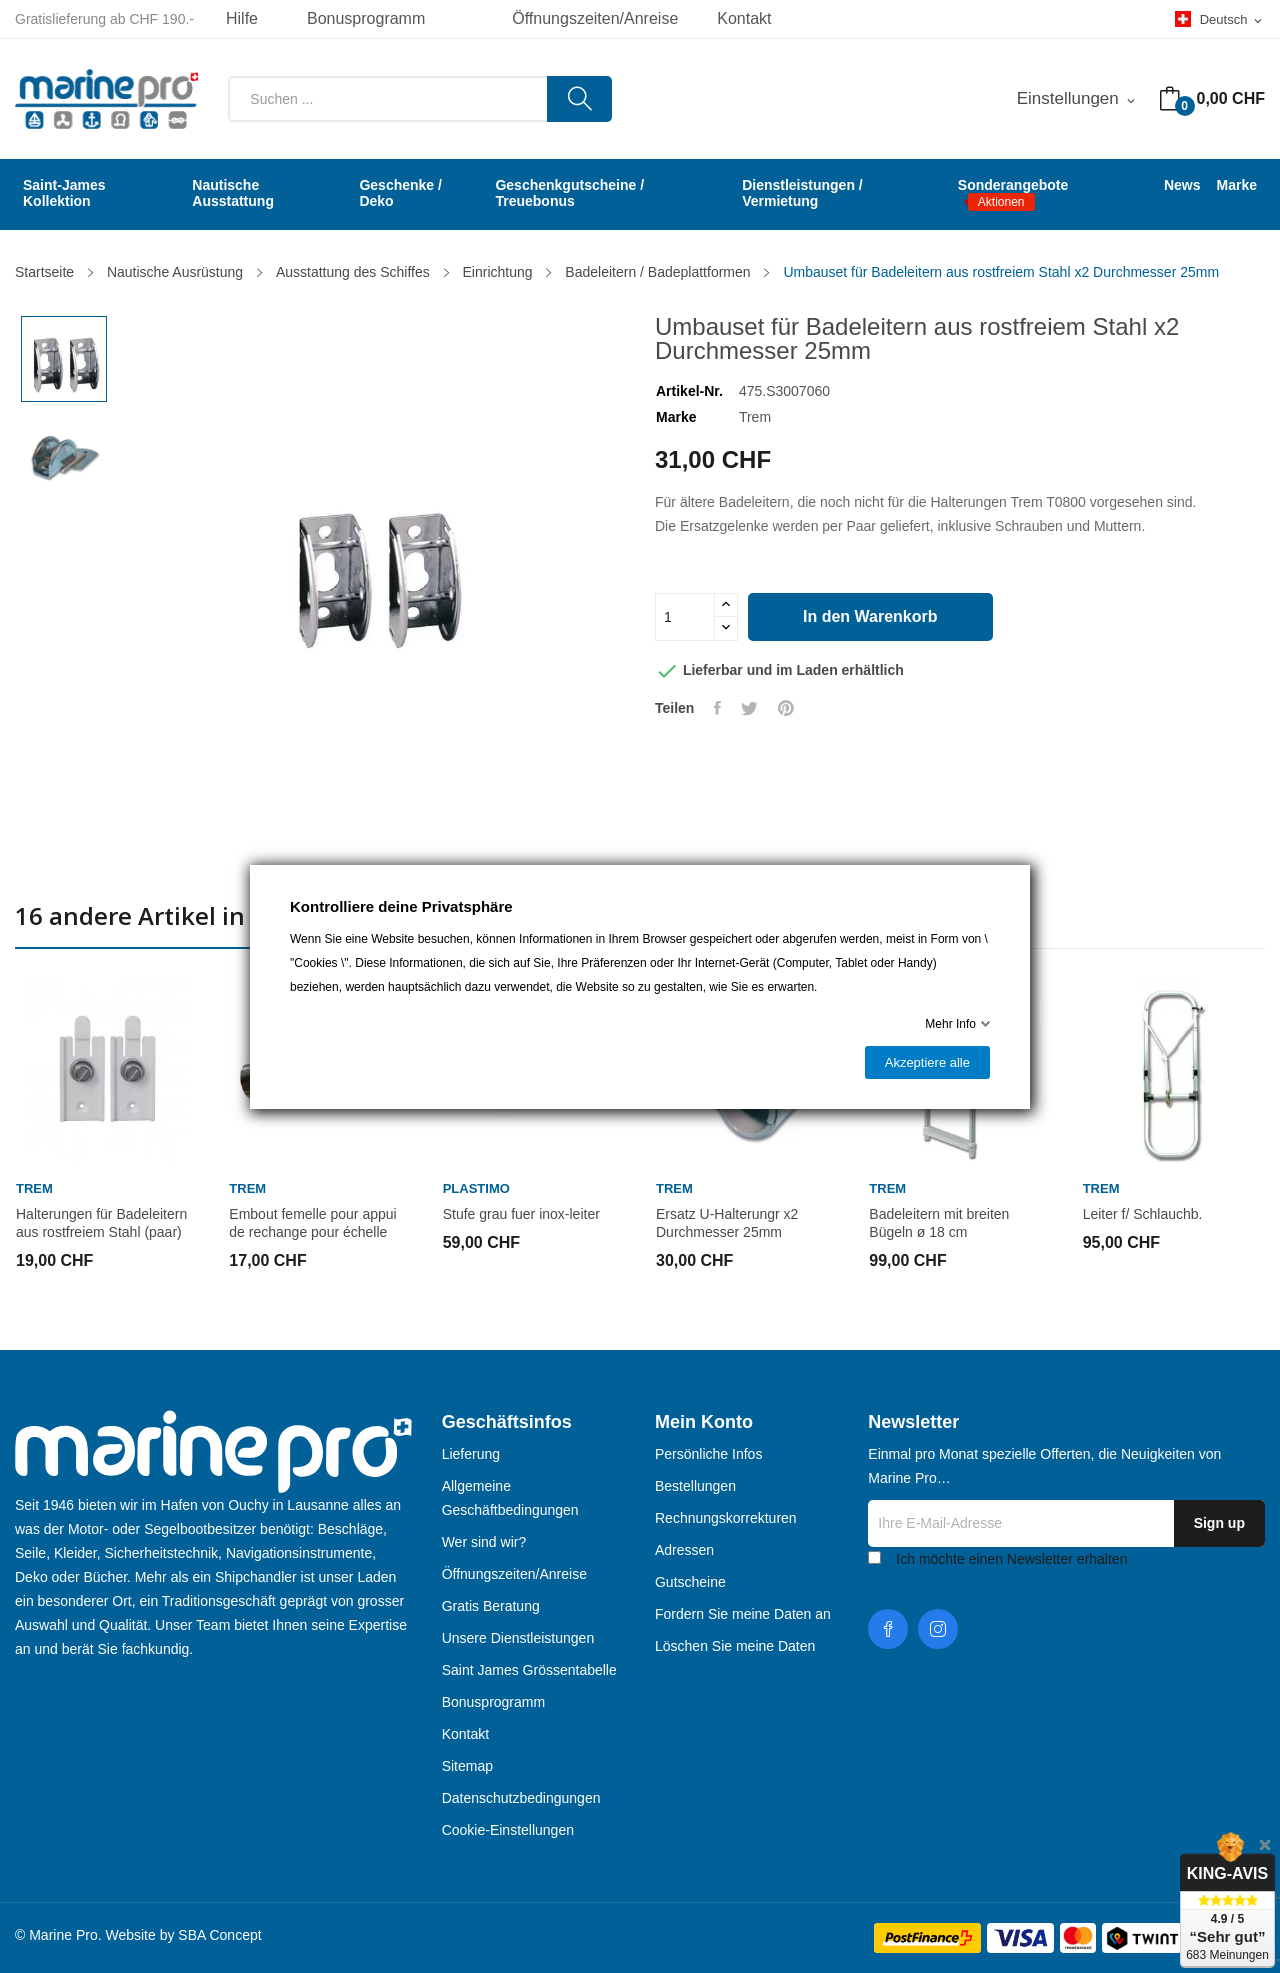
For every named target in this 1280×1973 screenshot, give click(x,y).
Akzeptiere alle (927, 1062)
